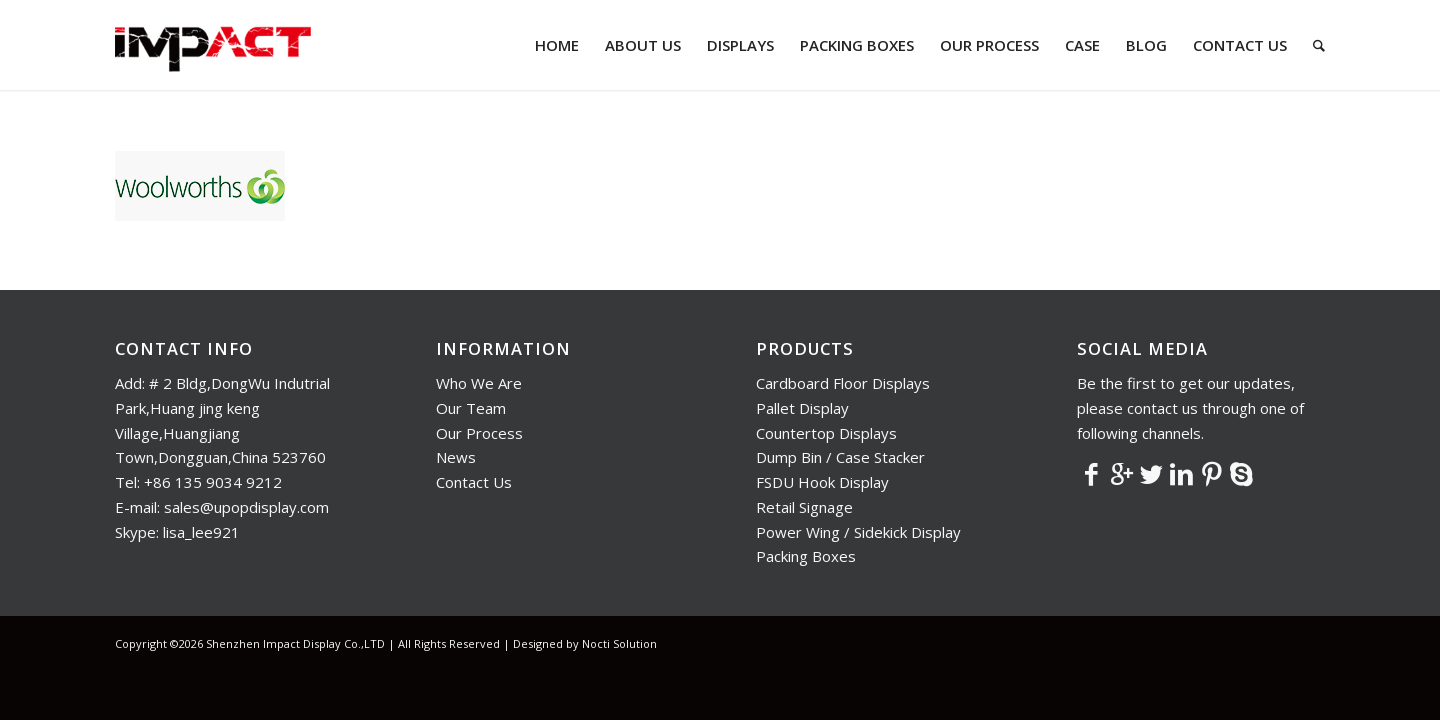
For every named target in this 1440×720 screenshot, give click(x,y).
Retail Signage (804, 507)
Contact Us (474, 482)
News (456, 457)
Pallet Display (802, 408)
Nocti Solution (619, 643)
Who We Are (479, 383)
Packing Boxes (806, 556)
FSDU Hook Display (822, 482)
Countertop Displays (826, 433)
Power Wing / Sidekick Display (858, 532)
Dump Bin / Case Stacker (840, 457)
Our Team (471, 408)
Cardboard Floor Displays (843, 383)
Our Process (479, 433)
